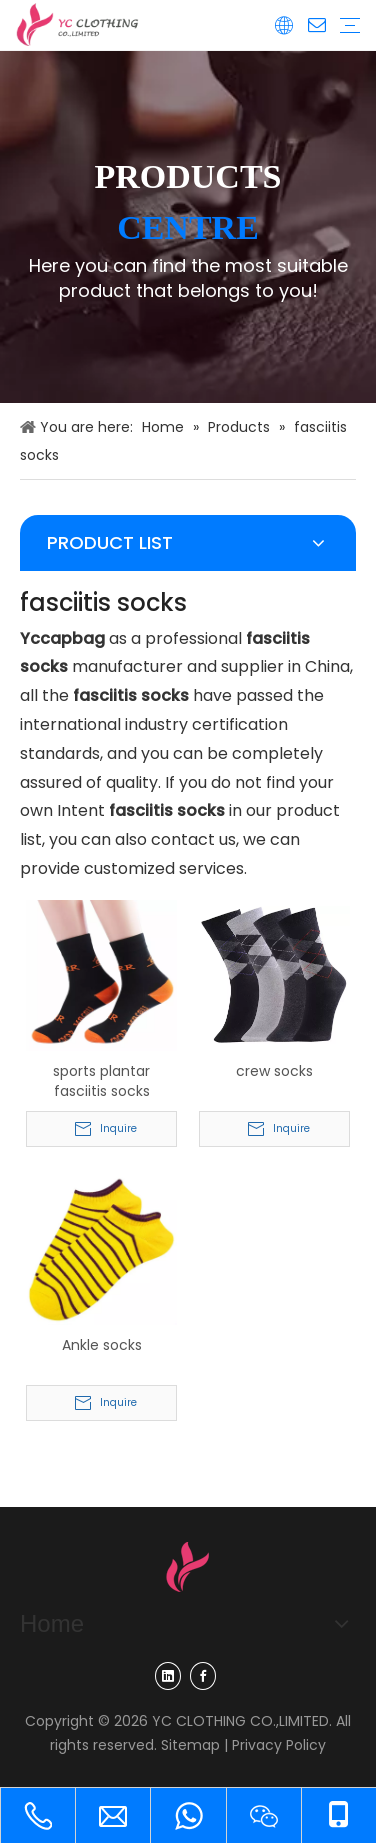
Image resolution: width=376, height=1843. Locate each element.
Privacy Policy (279, 1745)
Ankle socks (102, 1345)
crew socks (274, 1071)
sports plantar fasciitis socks (101, 1081)
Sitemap (190, 1745)
